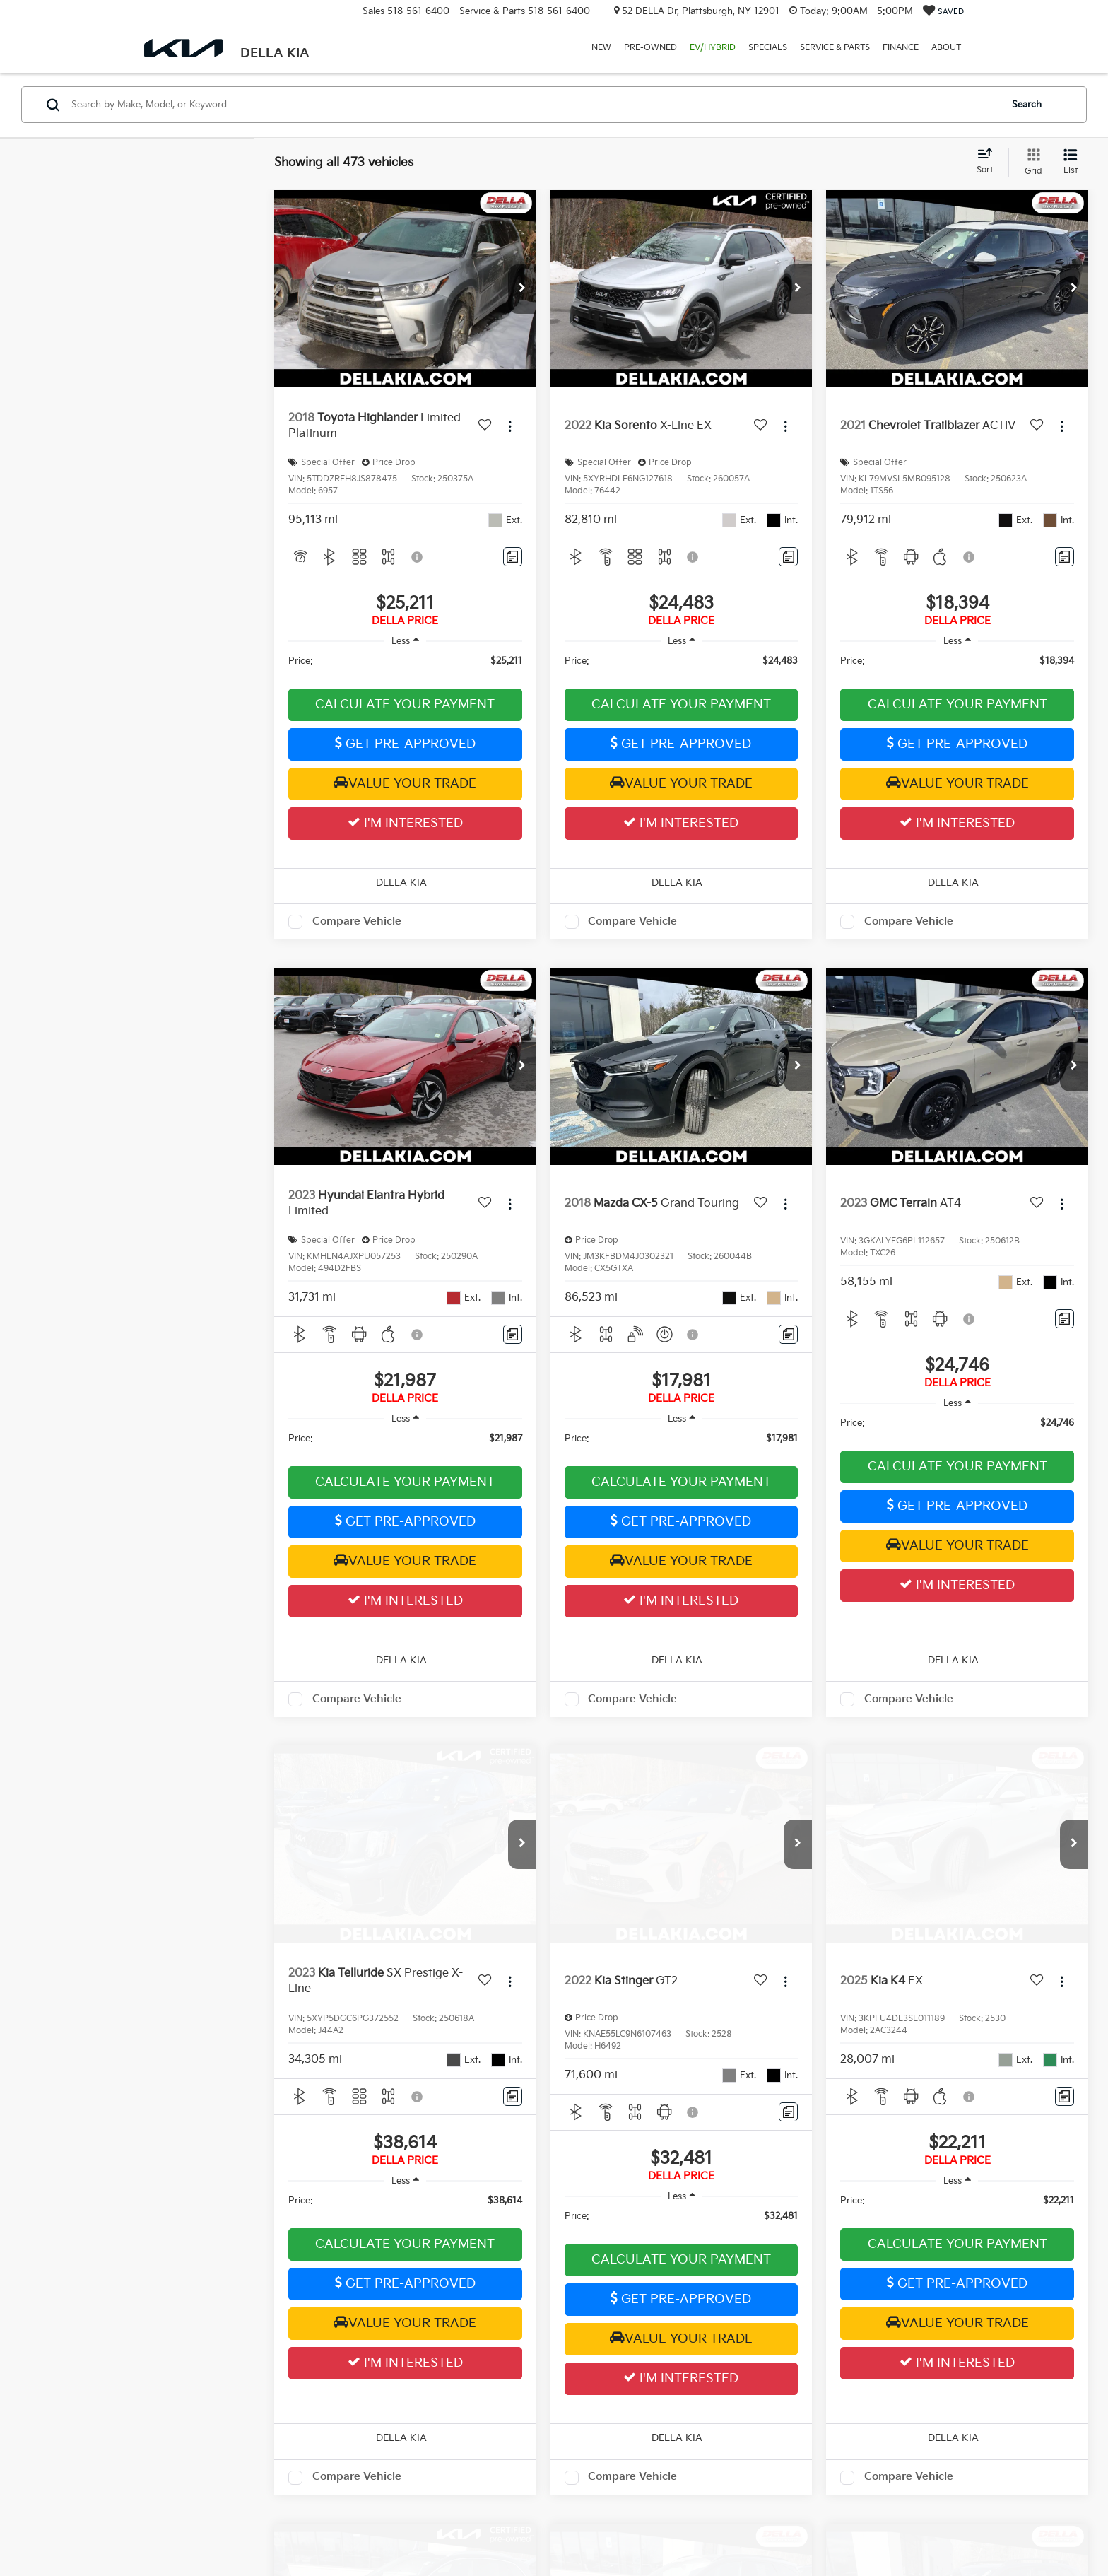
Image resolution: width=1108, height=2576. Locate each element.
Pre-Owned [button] (650, 47)
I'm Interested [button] (405, 823)
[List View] (1070, 162)
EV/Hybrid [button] (713, 47)
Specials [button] (767, 47)
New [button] (601, 47)
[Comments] (512, 556)
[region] (405, 667)
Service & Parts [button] (835, 47)
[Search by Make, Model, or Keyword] (534, 105)
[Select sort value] (989, 162)
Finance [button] (901, 47)
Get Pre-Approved (405, 743)
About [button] (946, 47)
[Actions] (509, 426)
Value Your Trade (405, 783)
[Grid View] (1030, 162)
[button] (522, 289)
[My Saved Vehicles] (943, 11)
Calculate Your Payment (405, 704)
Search (1027, 104)
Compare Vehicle (356, 921)
